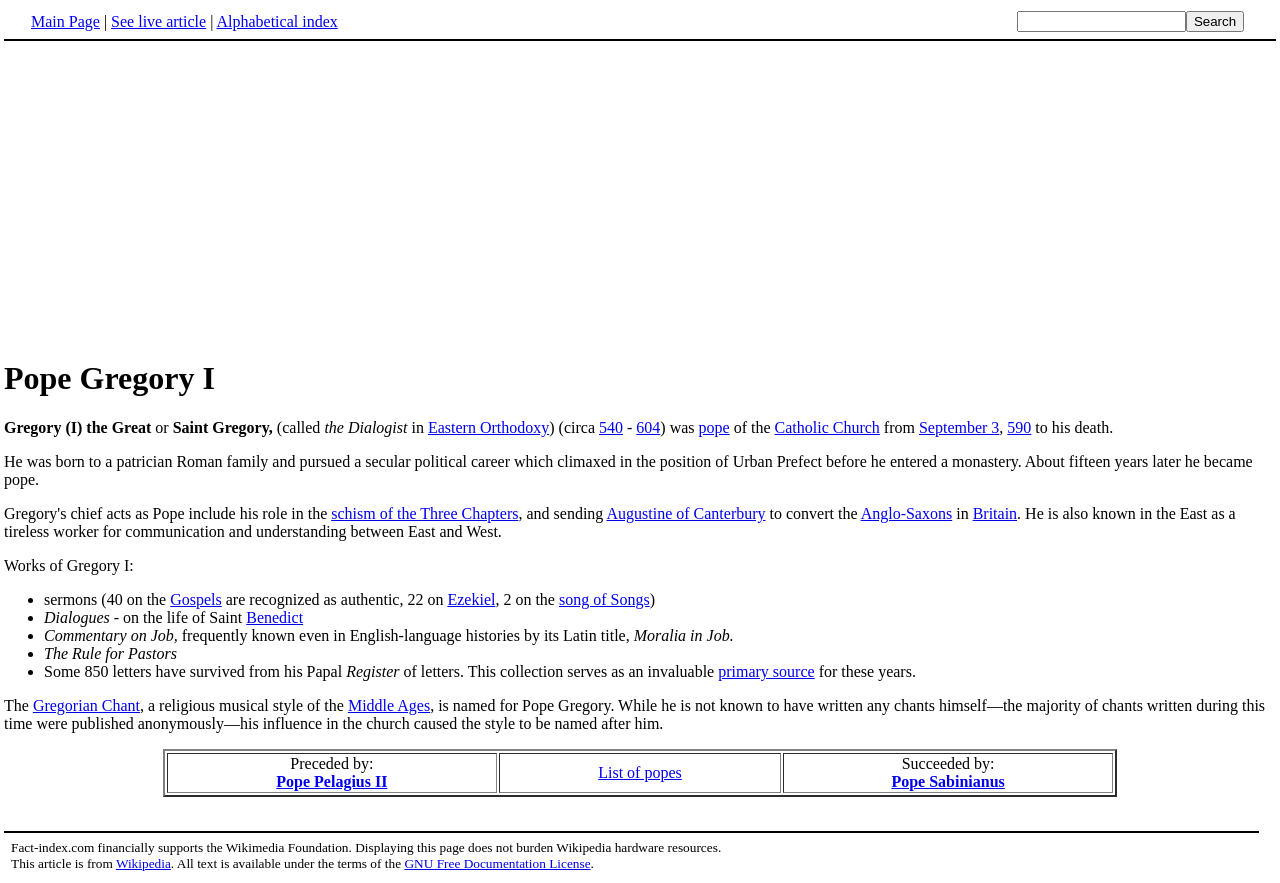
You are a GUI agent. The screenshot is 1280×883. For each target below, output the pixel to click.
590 (1019, 427)
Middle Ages (389, 705)
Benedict (274, 617)
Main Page (65, 21)
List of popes (640, 772)
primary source (766, 671)
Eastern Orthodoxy (488, 427)
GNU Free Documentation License (497, 863)
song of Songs (604, 599)
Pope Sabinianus (947, 781)
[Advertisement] (640, 199)
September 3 (959, 427)
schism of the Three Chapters (424, 513)
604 (648, 427)
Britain (995, 513)
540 (611, 427)
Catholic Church (827, 427)
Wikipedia (143, 863)
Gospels (196, 599)
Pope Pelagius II (331, 781)
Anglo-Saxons (907, 513)
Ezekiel (471, 599)
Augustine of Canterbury (685, 513)
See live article (158, 21)
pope (714, 427)
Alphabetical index (276, 21)
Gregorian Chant (86, 705)
